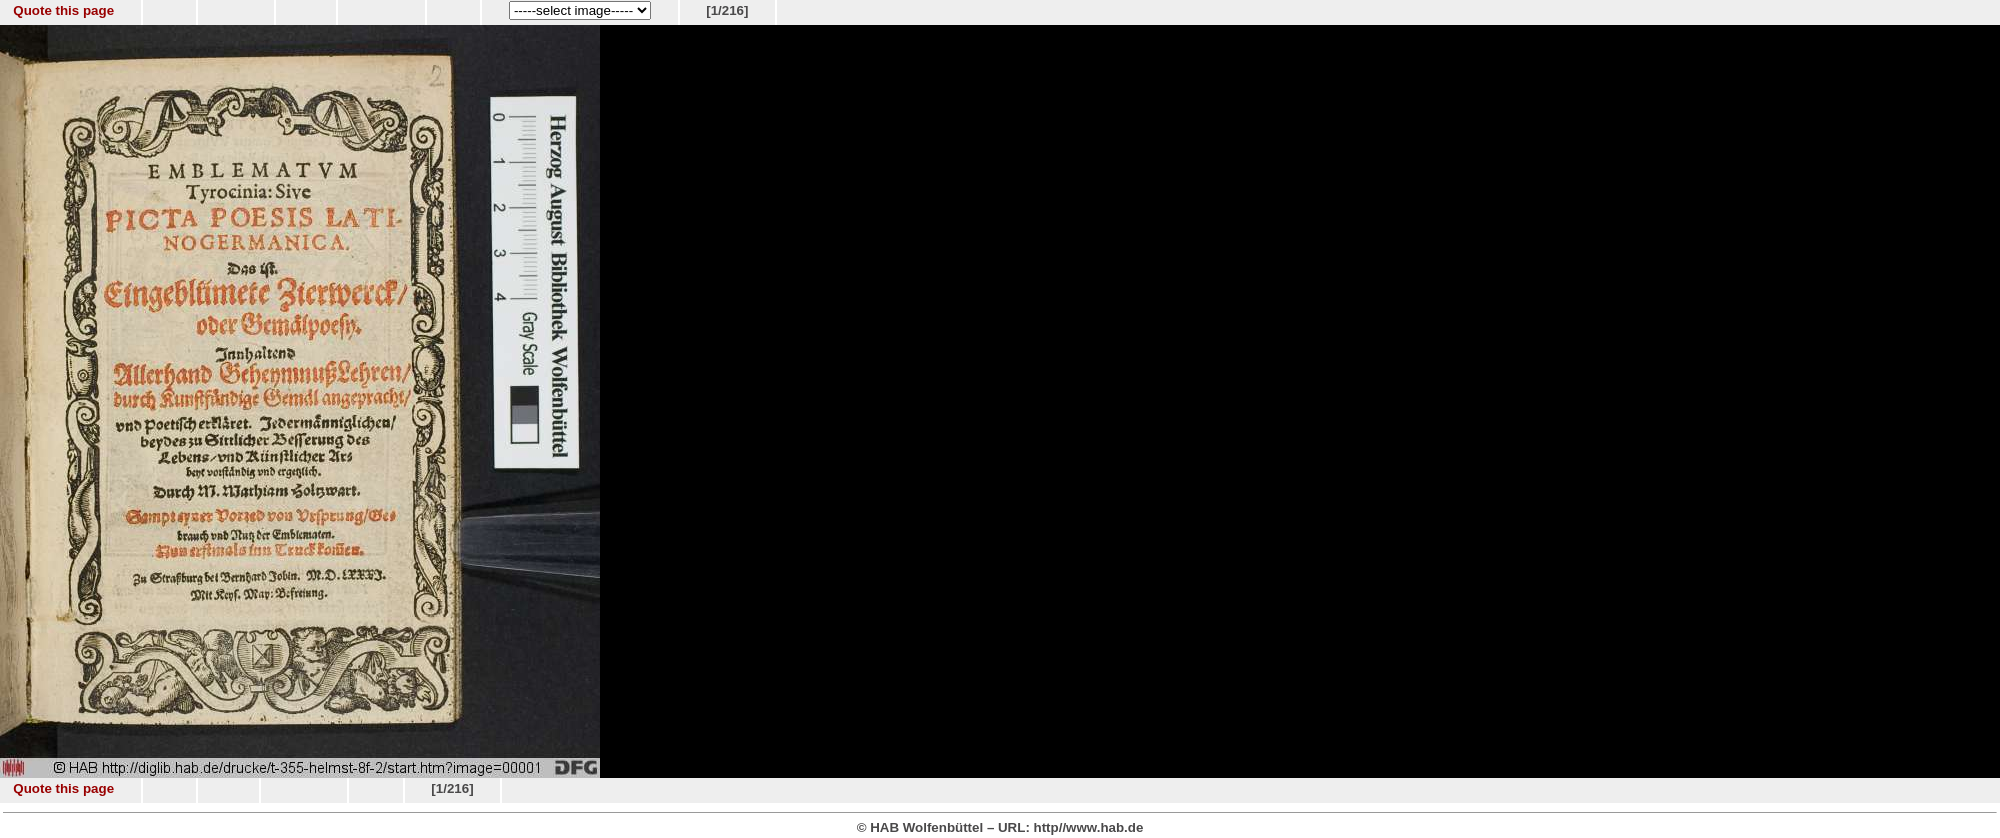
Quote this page (63, 10)
